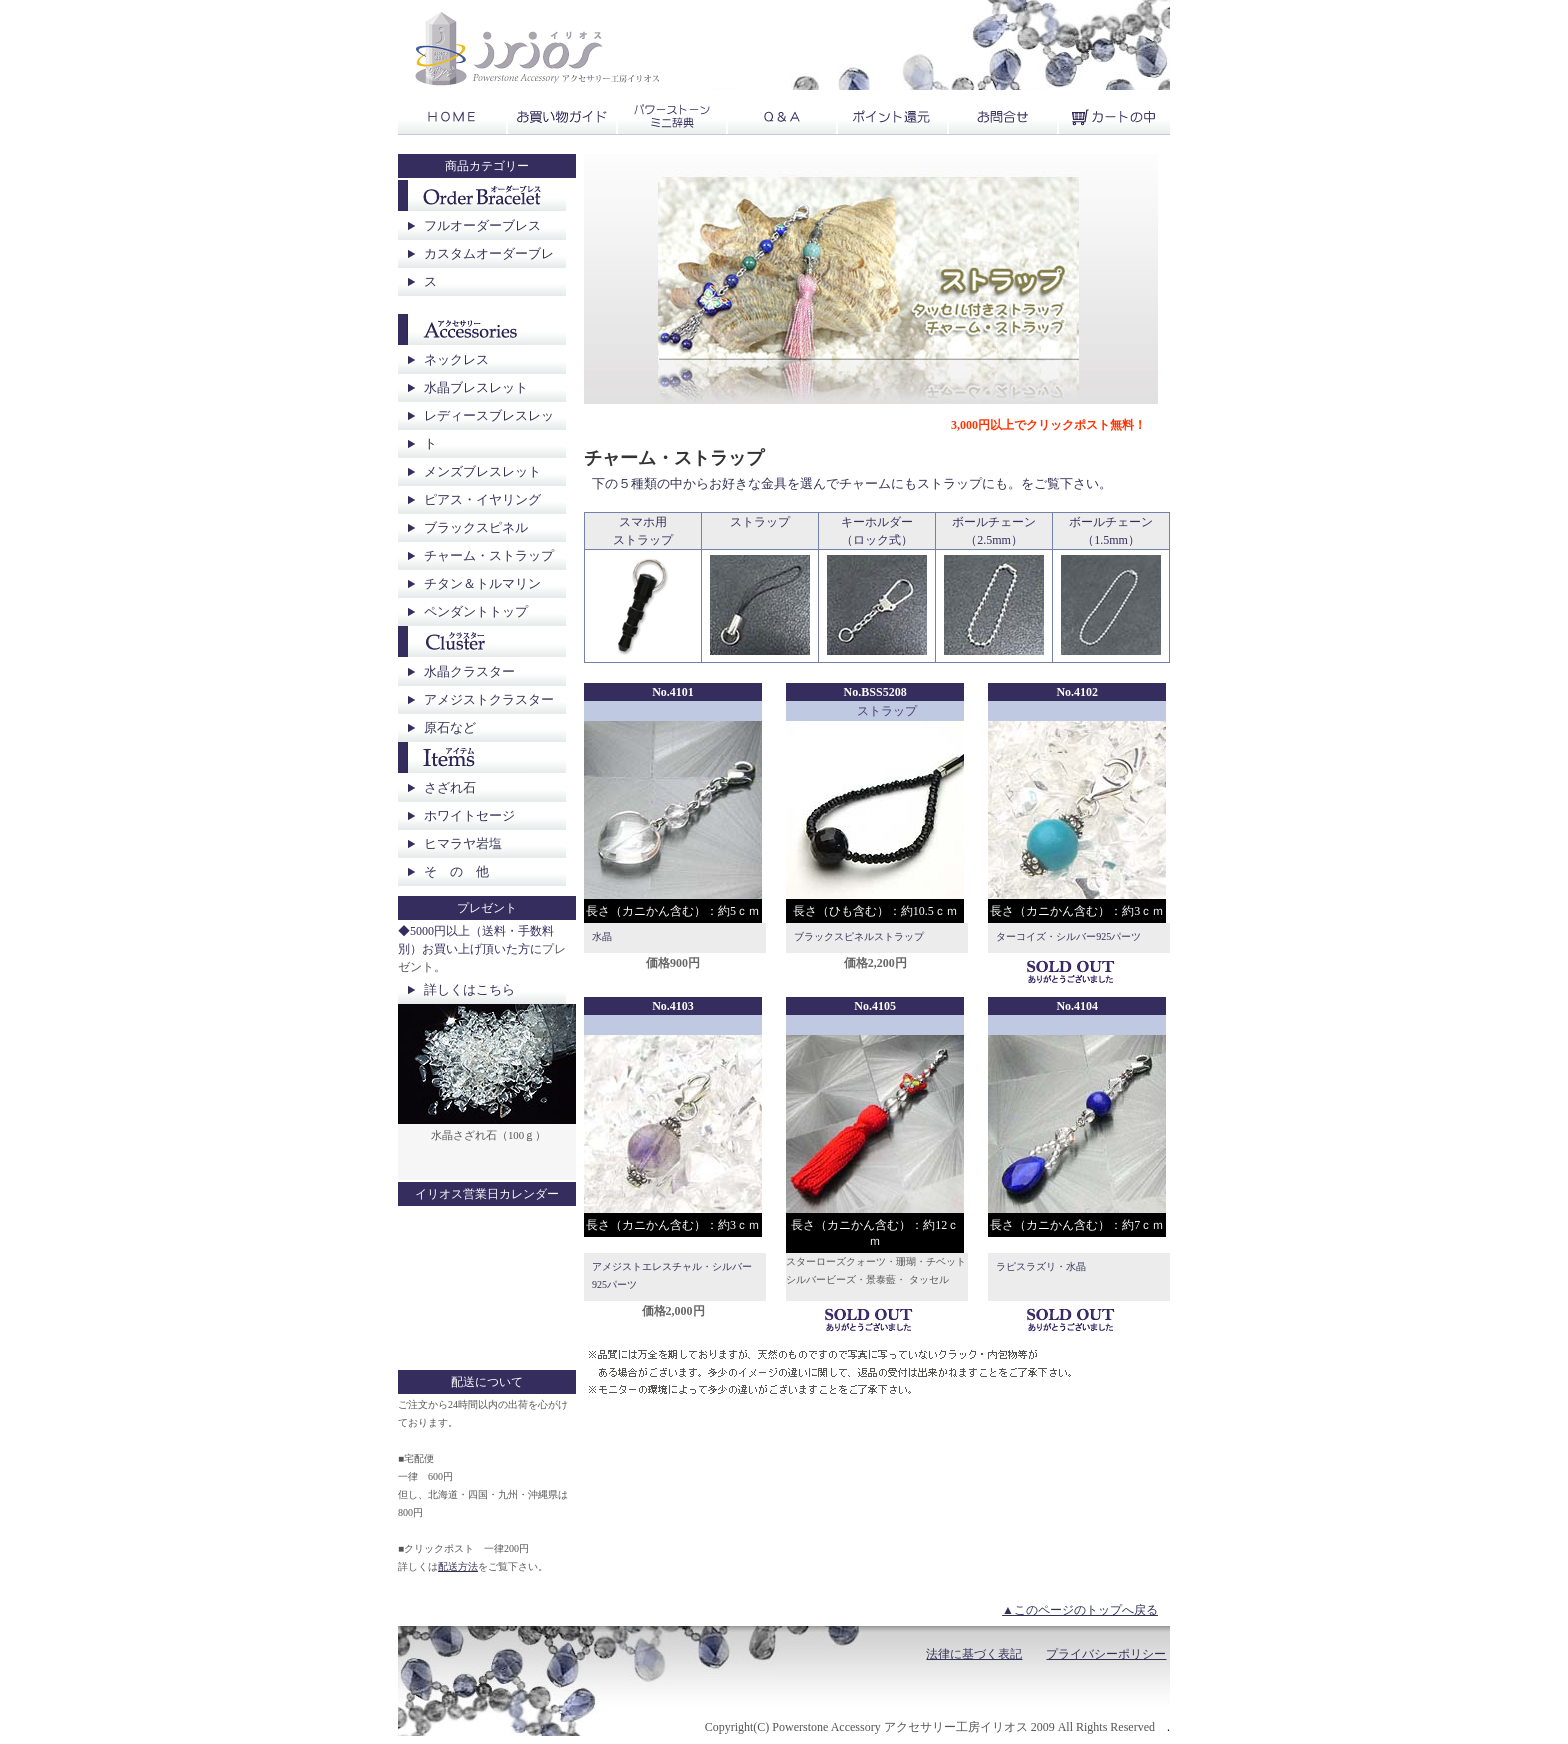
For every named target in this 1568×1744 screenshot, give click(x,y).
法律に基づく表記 (974, 1654)
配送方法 (458, 1566)
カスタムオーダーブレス (489, 267)
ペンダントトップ (476, 611)
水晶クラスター (469, 671)
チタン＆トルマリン (482, 583)
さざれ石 (450, 787)
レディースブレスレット (489, 429)
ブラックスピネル (476, 527)
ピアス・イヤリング (482, 499)
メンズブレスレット (482, 471)
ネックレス (456, 359)
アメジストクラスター (489, 699)
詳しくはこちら (469, 989)
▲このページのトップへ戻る (1080, 1610)
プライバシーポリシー (1106, 1654)
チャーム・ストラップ (489, 555)
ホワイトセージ (469, 815)
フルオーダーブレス (482, 225)
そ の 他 (456, 871)
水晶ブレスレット (476, 387)
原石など (450, 727)
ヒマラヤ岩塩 (463, 843)
